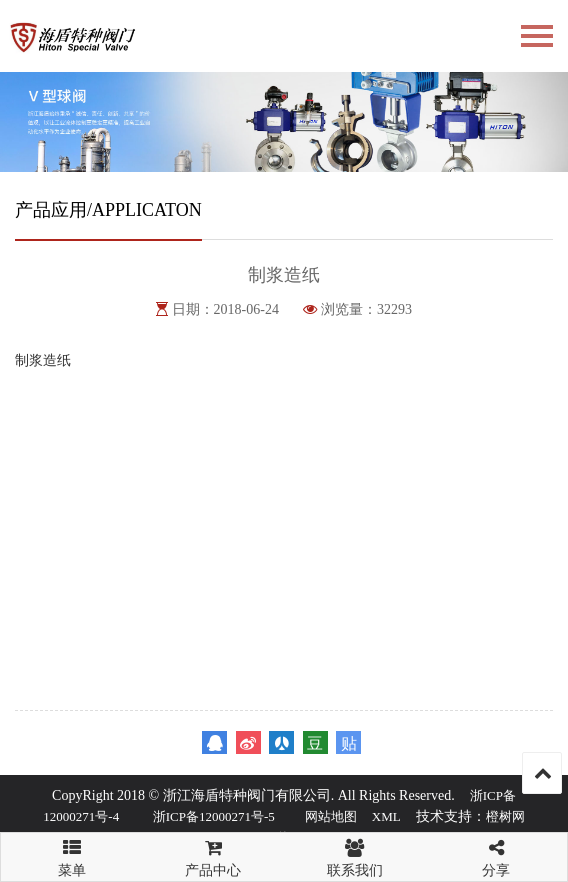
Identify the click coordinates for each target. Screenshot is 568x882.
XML (386, 816)
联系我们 (355, 855)
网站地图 (331, 816)
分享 (497, 855)
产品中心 (214, 855)
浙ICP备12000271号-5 (214, 816)
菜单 (72, 849)
